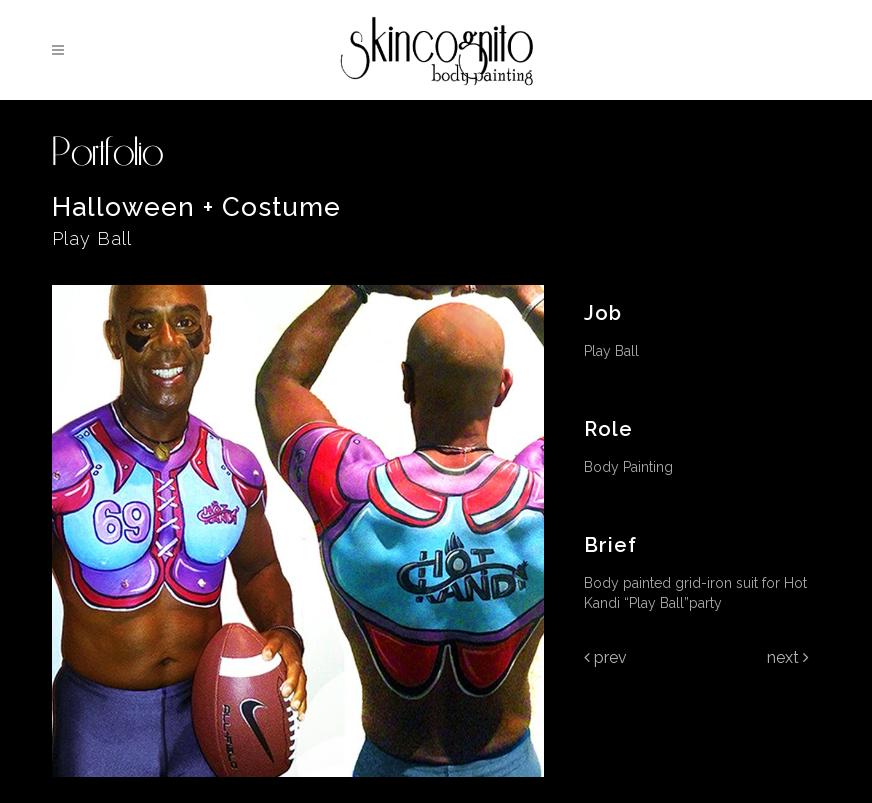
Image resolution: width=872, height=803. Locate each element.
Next (788, 657)
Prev (605, 657)
